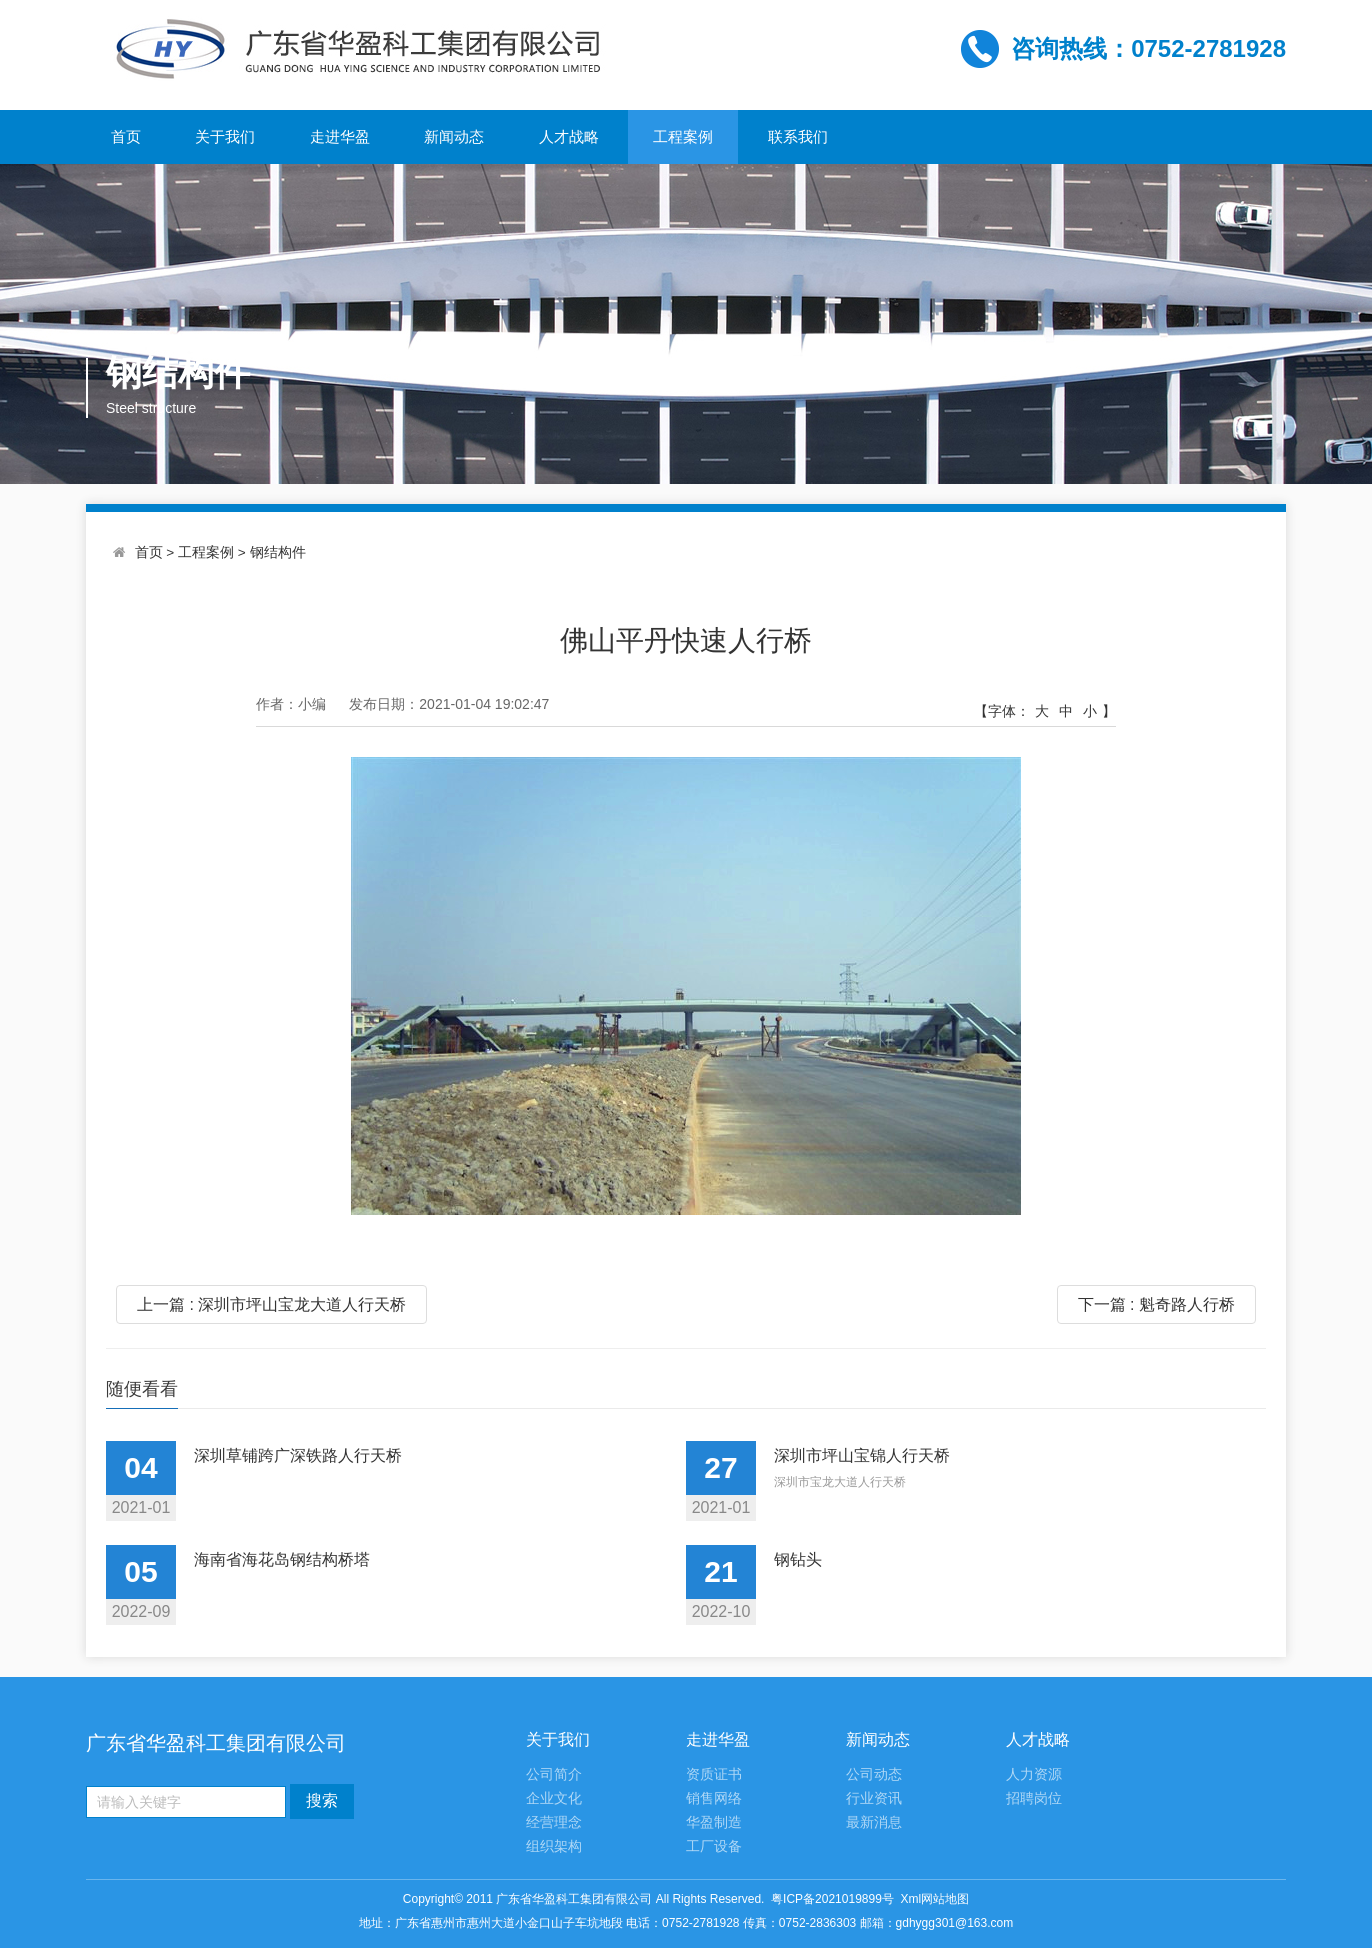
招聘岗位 (1034, 1798)
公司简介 (554, 1774)
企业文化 (554, 1798)
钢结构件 (278, 552)
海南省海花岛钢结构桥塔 (282, 1559)
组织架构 (554, 1846)
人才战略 (569, 136)
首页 (126, 136)
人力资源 (1034, 1774)
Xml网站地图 (935, 1899)
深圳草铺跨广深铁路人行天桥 (298, 1455)
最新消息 (874, 1822)
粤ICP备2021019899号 (832, 1899)
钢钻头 (798, 1559)
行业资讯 (874, 1798)
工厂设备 (714, 1846)
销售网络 (714, 1798)
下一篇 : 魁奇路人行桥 (1156, 1304)
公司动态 (874, 1774)
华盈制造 (714, 1822)
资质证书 (714, 1774)
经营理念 (554, 1822)
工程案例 (683, 136)
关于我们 (225, 136)
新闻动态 (454, 136)
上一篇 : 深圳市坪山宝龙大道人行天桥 (271, 1304)
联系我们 (798, 136)
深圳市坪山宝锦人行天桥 (862, 1455)
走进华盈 (340, 136)
